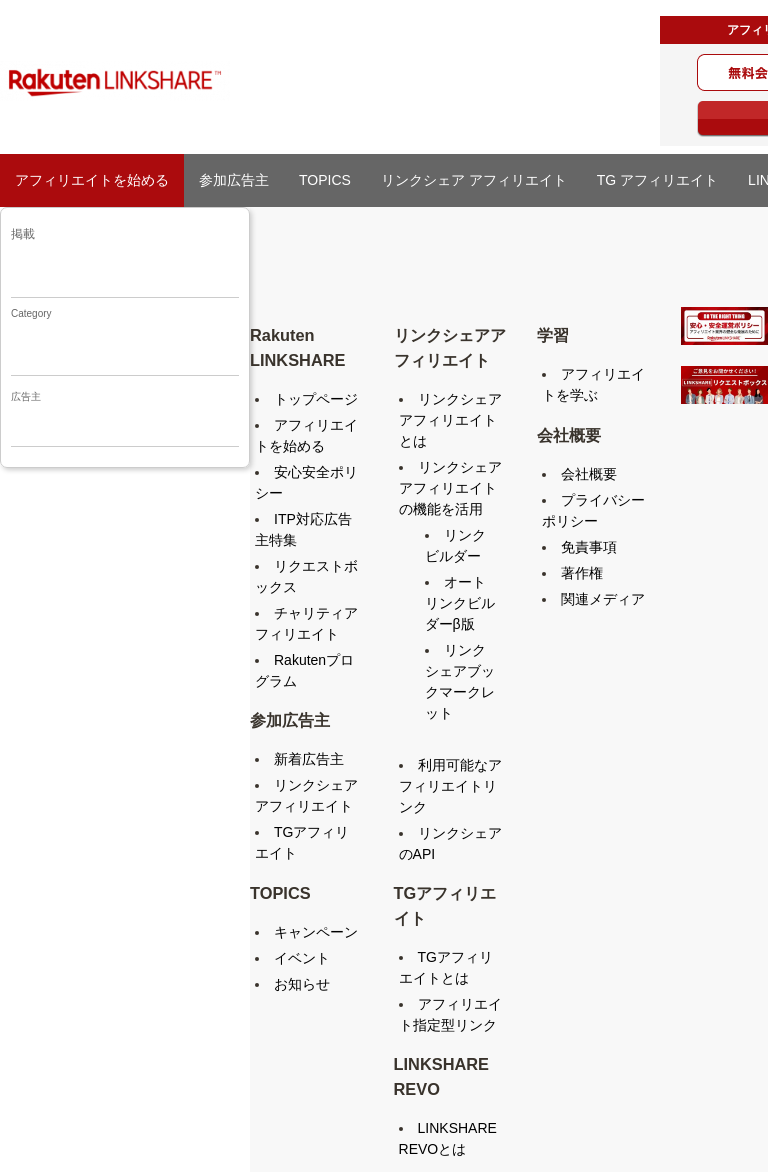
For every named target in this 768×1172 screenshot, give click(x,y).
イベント (302, 958)
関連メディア (603, 599)
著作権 (582, 573)
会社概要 (589, 474)
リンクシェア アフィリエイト (474, 180)
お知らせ (302, 984)
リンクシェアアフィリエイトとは (450, 420)
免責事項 (589, 547)
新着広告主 (309, 759)
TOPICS (325, 180)
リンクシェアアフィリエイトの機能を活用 (450, 488)
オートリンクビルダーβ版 (460, 603)
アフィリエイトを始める (92, 180)
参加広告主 (234, 180)
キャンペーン (316, 932)
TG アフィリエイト (657, 180)
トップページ (316, 399)
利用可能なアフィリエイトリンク (450, 786)
